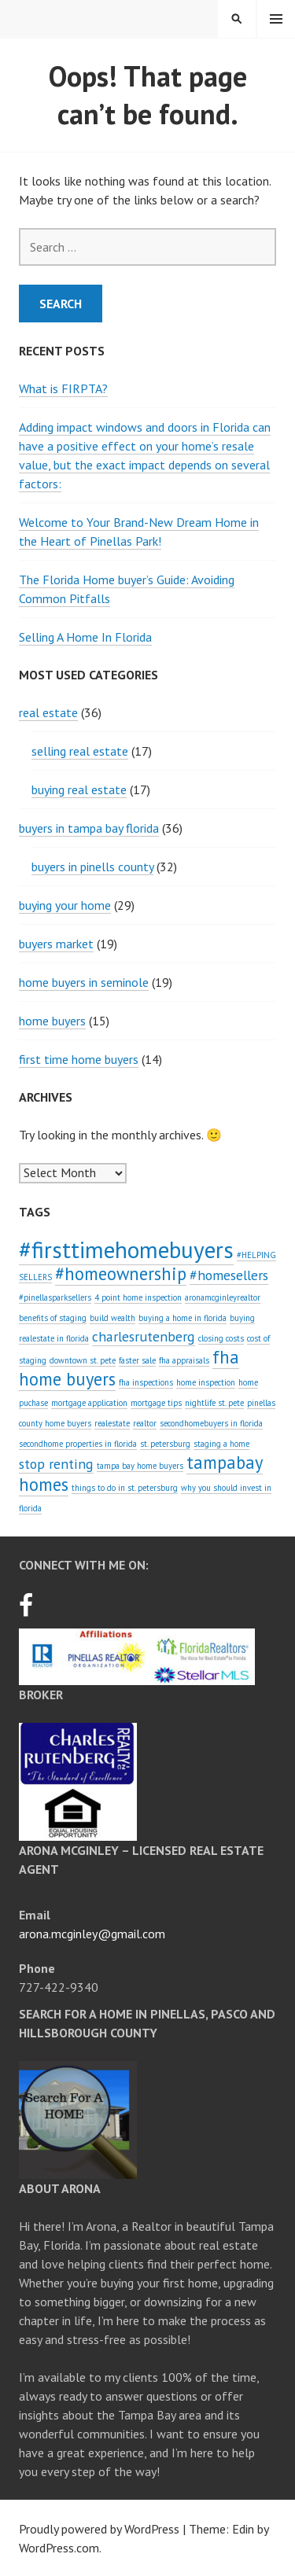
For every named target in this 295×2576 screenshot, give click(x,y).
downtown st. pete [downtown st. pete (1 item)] (83, 1360)
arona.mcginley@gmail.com (92, 1933)
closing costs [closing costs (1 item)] (221, 1338)
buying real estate (79, 789)
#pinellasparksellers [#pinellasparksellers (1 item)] (55, 1297)
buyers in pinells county (92, 866)
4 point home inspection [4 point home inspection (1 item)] (138, 1297)
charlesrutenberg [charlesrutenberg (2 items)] (143, 1336)
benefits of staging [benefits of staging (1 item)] (53, 1317)
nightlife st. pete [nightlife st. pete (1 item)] (214, 1402)
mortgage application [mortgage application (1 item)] (89, 1402)
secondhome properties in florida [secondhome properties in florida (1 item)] (78, 1443)
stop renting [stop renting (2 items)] (56, 1464)
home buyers (52, 1021)
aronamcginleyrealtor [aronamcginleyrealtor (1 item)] (222, 1297)
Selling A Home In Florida (85, 637)
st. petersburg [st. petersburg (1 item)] (165, 1443)
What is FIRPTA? (63, 388)
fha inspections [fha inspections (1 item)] (146, 1382)
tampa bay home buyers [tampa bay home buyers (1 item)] (140, 1465)
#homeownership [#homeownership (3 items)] (120, 1273)
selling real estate (79, 751)
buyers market (56, 943)
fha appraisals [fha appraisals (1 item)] (184, 1360)
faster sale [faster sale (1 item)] (137, 1360)
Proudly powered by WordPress (99, 2529)
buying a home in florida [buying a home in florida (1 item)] (182, 1317)
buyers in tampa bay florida (89, 828)
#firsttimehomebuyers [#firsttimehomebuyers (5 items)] (126, 1249)
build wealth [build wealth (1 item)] (112, 1317)
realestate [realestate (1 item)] (112, 1423)
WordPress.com (59, 2548)
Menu (276, 19)
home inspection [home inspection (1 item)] (205, 1382)
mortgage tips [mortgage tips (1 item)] (156, 1402)
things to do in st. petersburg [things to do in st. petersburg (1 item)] (125, 1487)
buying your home (65, 905)
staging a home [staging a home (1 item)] (221, 1443)
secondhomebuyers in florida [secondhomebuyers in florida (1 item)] (211, 1423)
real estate (48, 712)
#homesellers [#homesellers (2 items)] (229, 1275)
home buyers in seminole (84, 982)
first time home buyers (78, 1059)
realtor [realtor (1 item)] (145, 1423)
